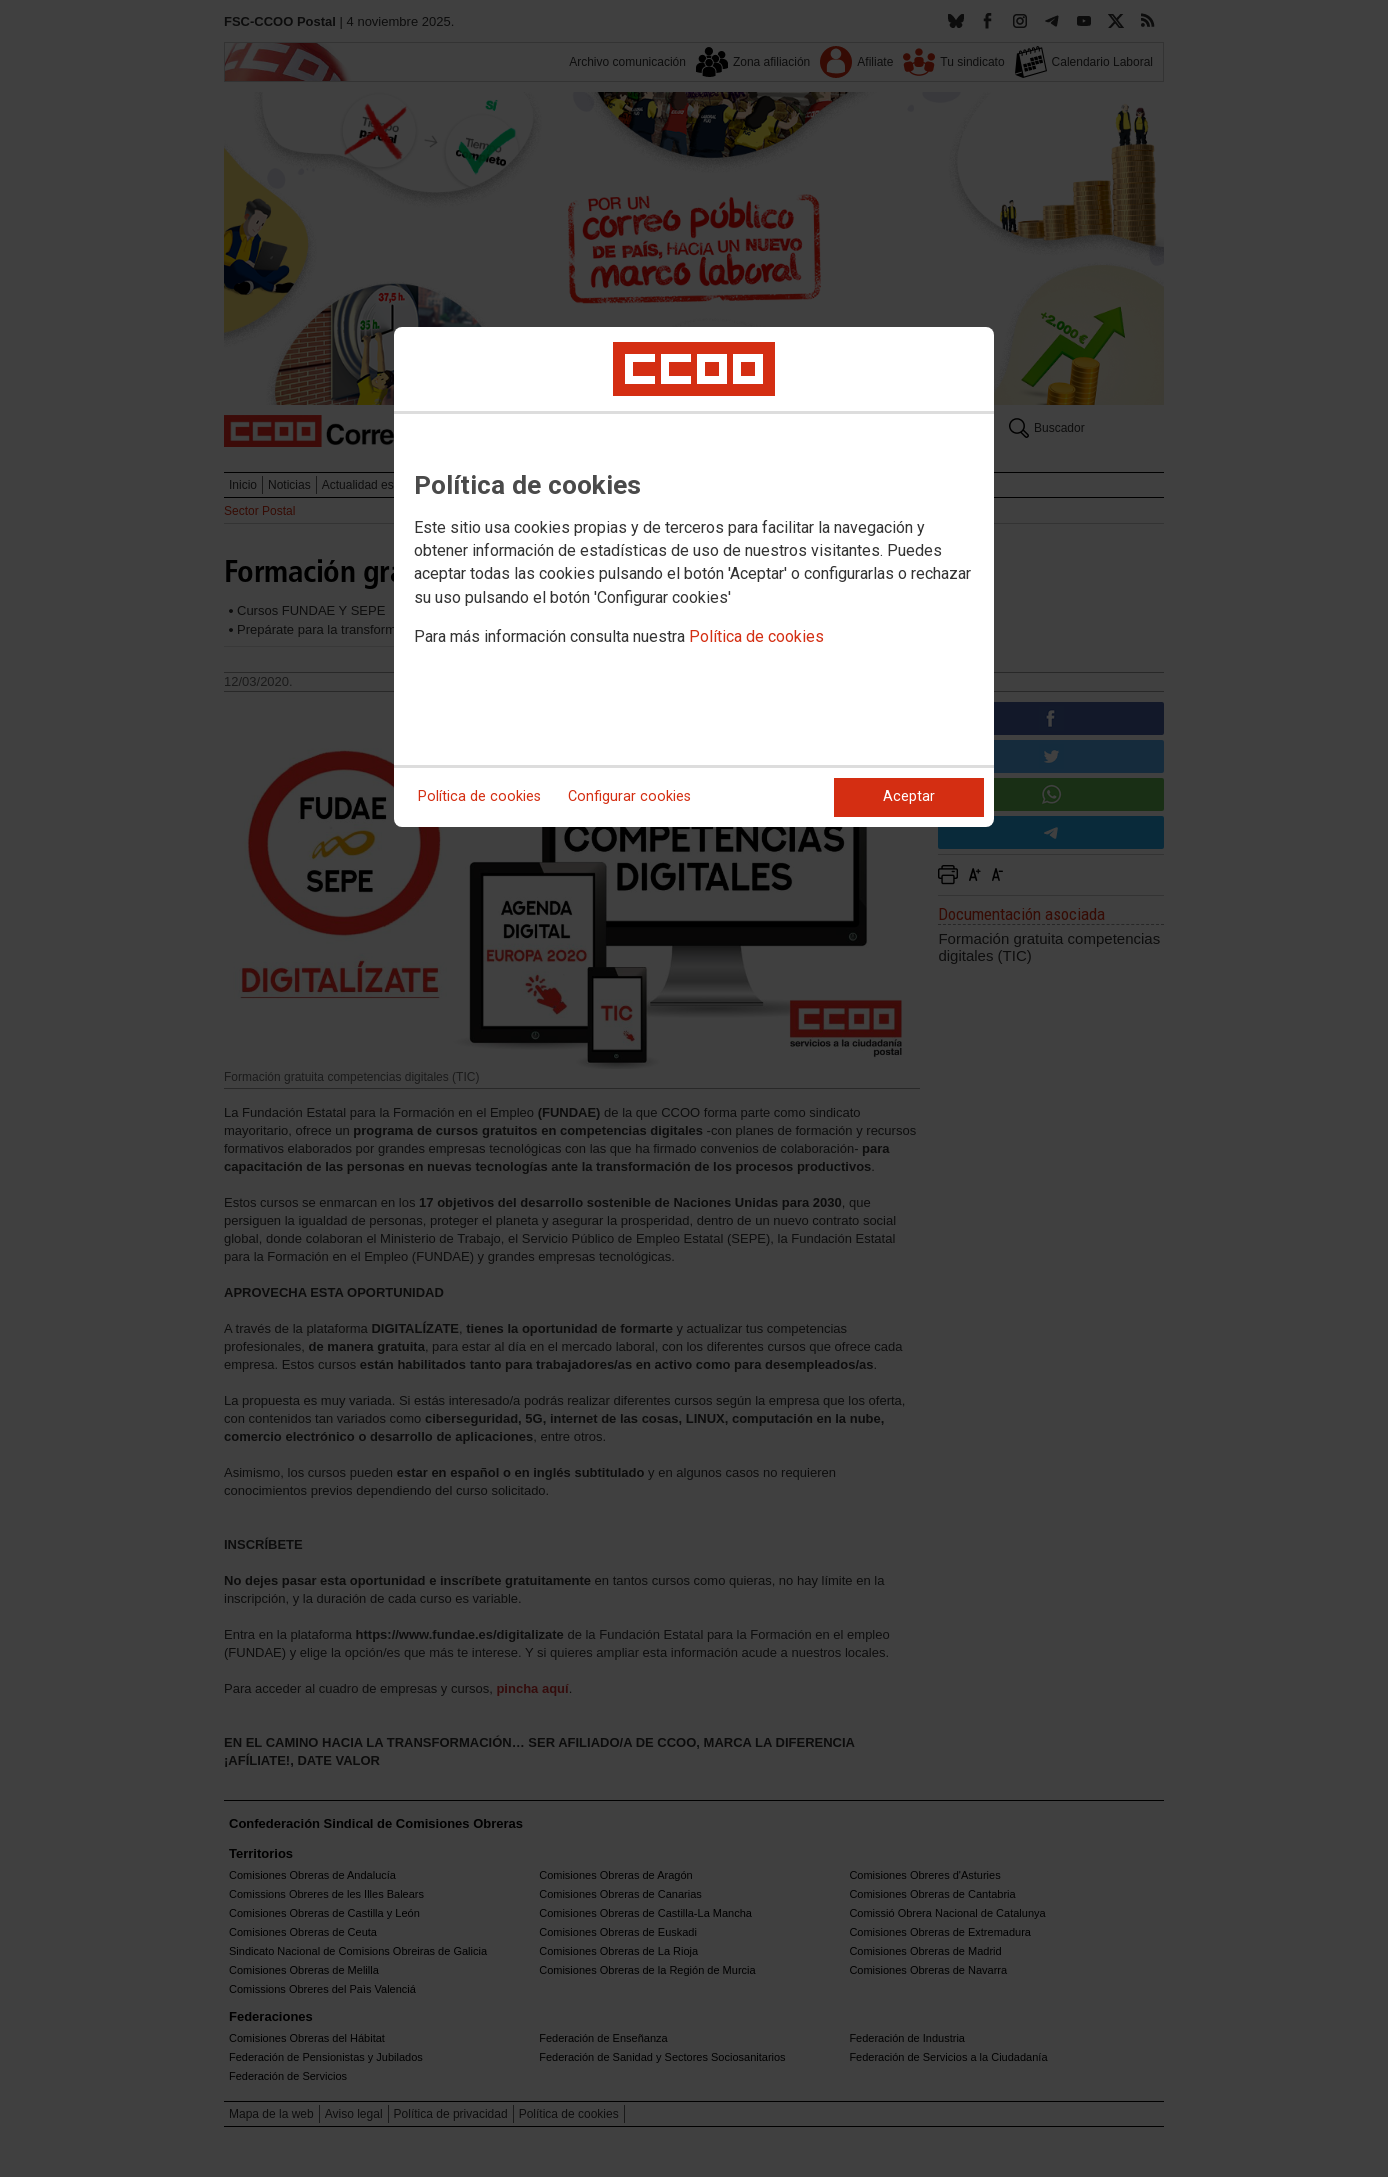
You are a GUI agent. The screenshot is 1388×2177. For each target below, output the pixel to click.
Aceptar (909, 796)
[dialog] (694, 577)
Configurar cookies (629, 796)
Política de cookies (756, 636)
